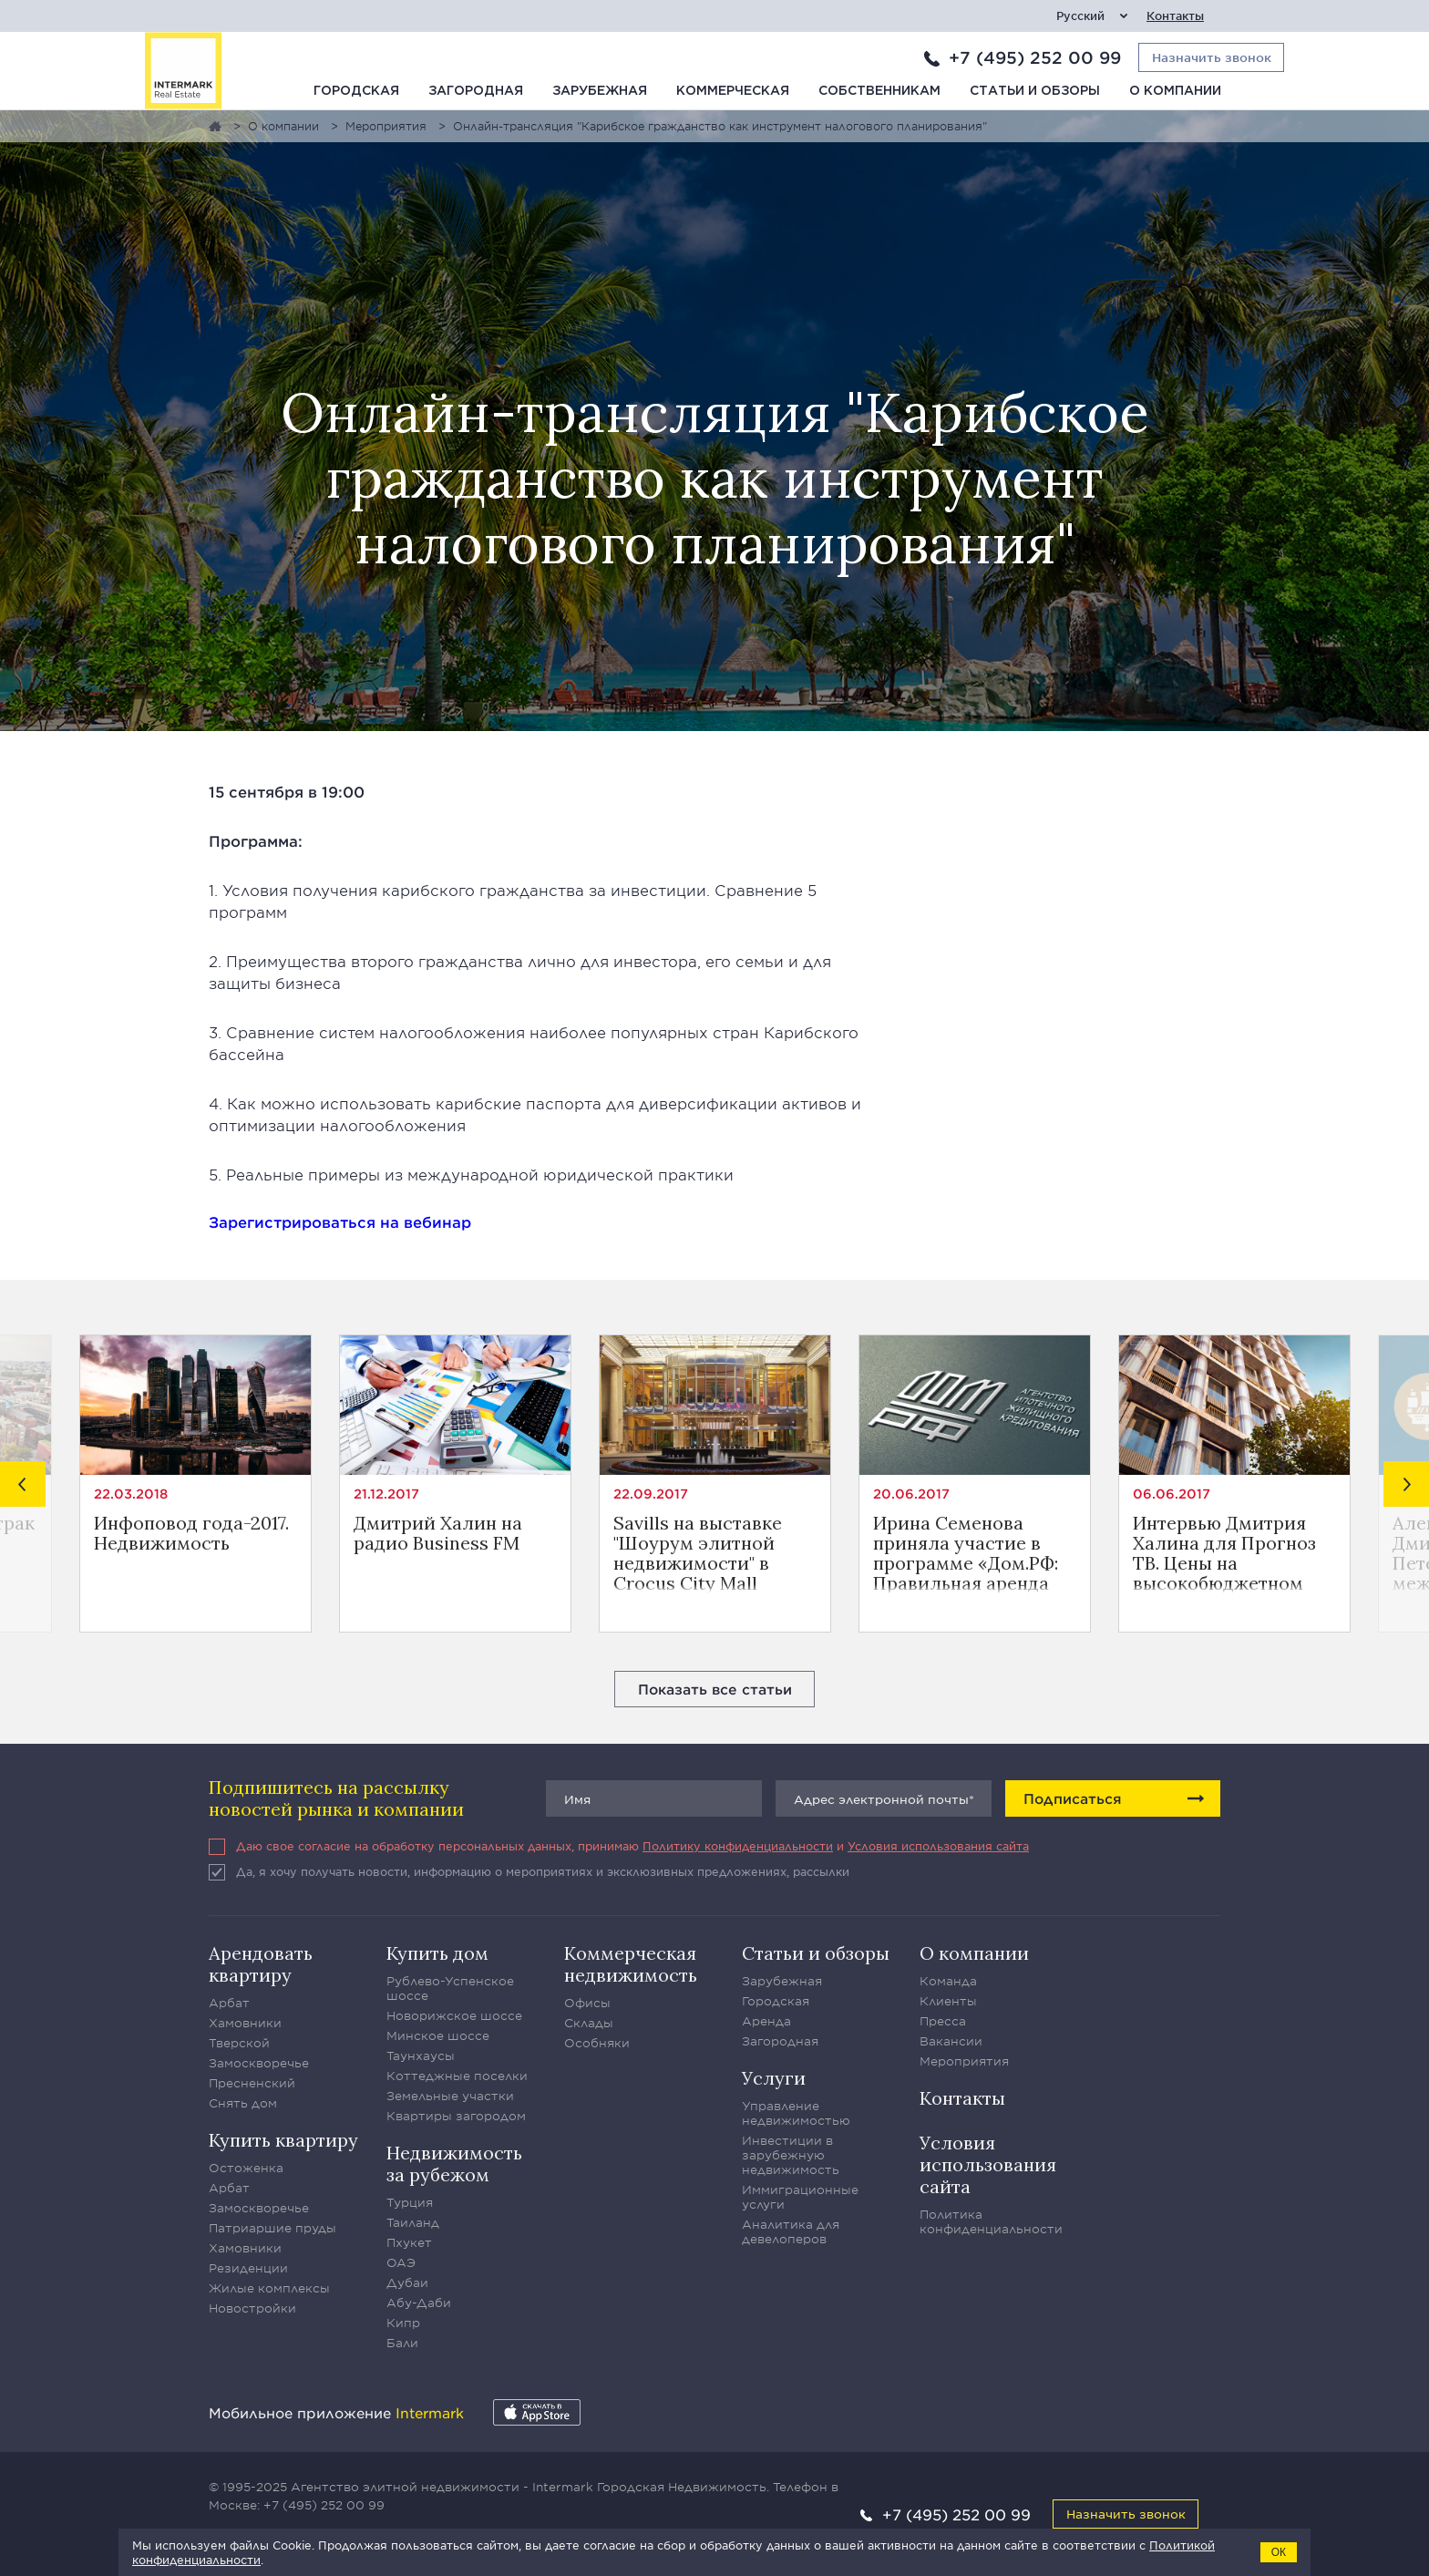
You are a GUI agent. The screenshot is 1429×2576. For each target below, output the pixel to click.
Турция (409, 2202)
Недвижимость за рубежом (454, 2163)
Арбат (229, 2002)
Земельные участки (450, 2095)
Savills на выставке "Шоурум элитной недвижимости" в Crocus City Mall (697, 1553)
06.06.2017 (1171, 1493)
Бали (402, 2342)
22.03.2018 (131, 1493)
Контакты (1175, 16)
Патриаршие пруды (272, 2228)
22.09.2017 (650, 1493)
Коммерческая (732, 91)
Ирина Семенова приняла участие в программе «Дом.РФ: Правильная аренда (965, 1553)
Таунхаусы (420, 2055)
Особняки (597, 2042)
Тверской (239, 2042)
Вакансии (951, 2041)
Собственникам (879, 91)
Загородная (475, 91)
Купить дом (437, 1953)
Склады (588, 2022)
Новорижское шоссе (454, 2015)
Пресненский (252, 2083)
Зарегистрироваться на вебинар (340, 1221)
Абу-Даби (418, 2302)
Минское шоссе (437, 2035)
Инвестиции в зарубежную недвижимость (790, 2155)
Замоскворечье (259, 2063)
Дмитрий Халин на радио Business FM (438, 1533)
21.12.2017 (386, 1493)
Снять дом (243, 2103)
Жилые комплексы (269, 2288)
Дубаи (407, 2282)
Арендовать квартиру (261, 1964)
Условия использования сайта (938, 1846)
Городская (356, 91)
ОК (1278, 2552)
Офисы (587, 2002)
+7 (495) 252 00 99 (1035, 57)
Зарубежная (599, 91)
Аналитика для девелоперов (790, 2231)
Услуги (774, 2077)
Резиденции (248, 2268)
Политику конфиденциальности (738, 1846)
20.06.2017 (911, 1493)
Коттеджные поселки (457, 2075)
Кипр (403, 2322)
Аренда (766, 2021)
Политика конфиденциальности (991, 2221)
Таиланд (412, 2222)
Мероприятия (964, 2061)
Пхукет (409, 2242)
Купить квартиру (283, 2139)
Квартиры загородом (456, 2115)
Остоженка (246, 2167)
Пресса (943, 2021)
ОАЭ (401, 2262)
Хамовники (245, 2022)
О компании (1175, 91)
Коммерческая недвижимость (630, 1964)
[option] (195, 1483)
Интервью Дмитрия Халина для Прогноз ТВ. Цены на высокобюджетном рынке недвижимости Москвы (1231, 1553)
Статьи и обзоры (1035, 91)
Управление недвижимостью (796, 2113)
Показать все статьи (715, 1688)
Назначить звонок (1126, 2513)
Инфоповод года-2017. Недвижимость (191, 1533)
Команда (948, 1980)
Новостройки (252, 2308)
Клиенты (948, 2001)
